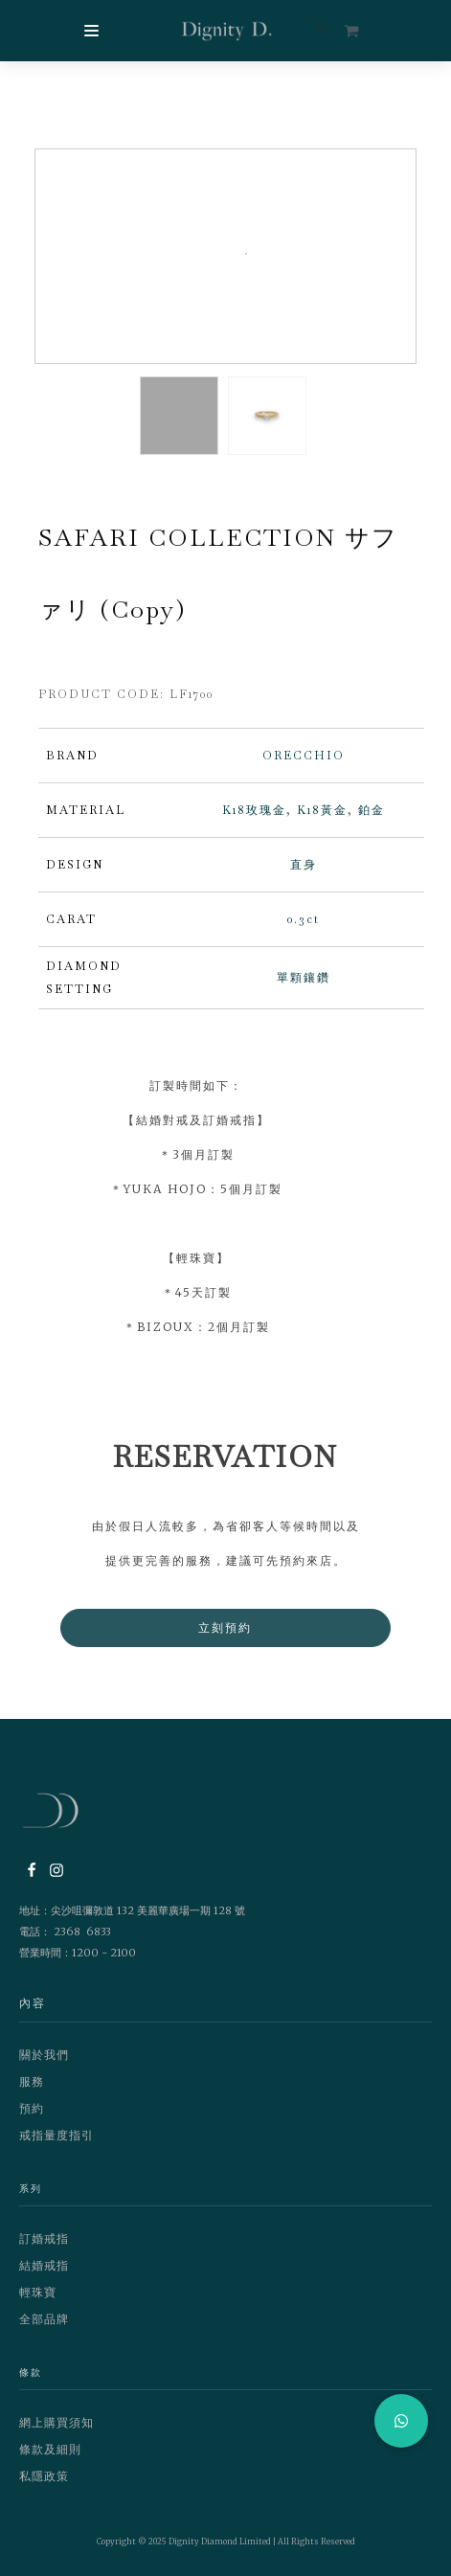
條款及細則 (50, 2449)
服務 (31, 2081)
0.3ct (303, 919)
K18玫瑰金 (254, 810)
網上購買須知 (56, 2422)
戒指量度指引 (56, 2135)
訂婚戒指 (44, 2238)
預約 (31, 2108)
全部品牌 (44, 2319)
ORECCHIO (303, 755)
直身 (303, 864)
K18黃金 (322, 810)
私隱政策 (44, 2476)
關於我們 (44, 2054)
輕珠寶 (37, 2292)
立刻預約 (225, 1627)
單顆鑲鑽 (303, 977)
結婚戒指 (44, 2265)
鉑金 (371, 810)
